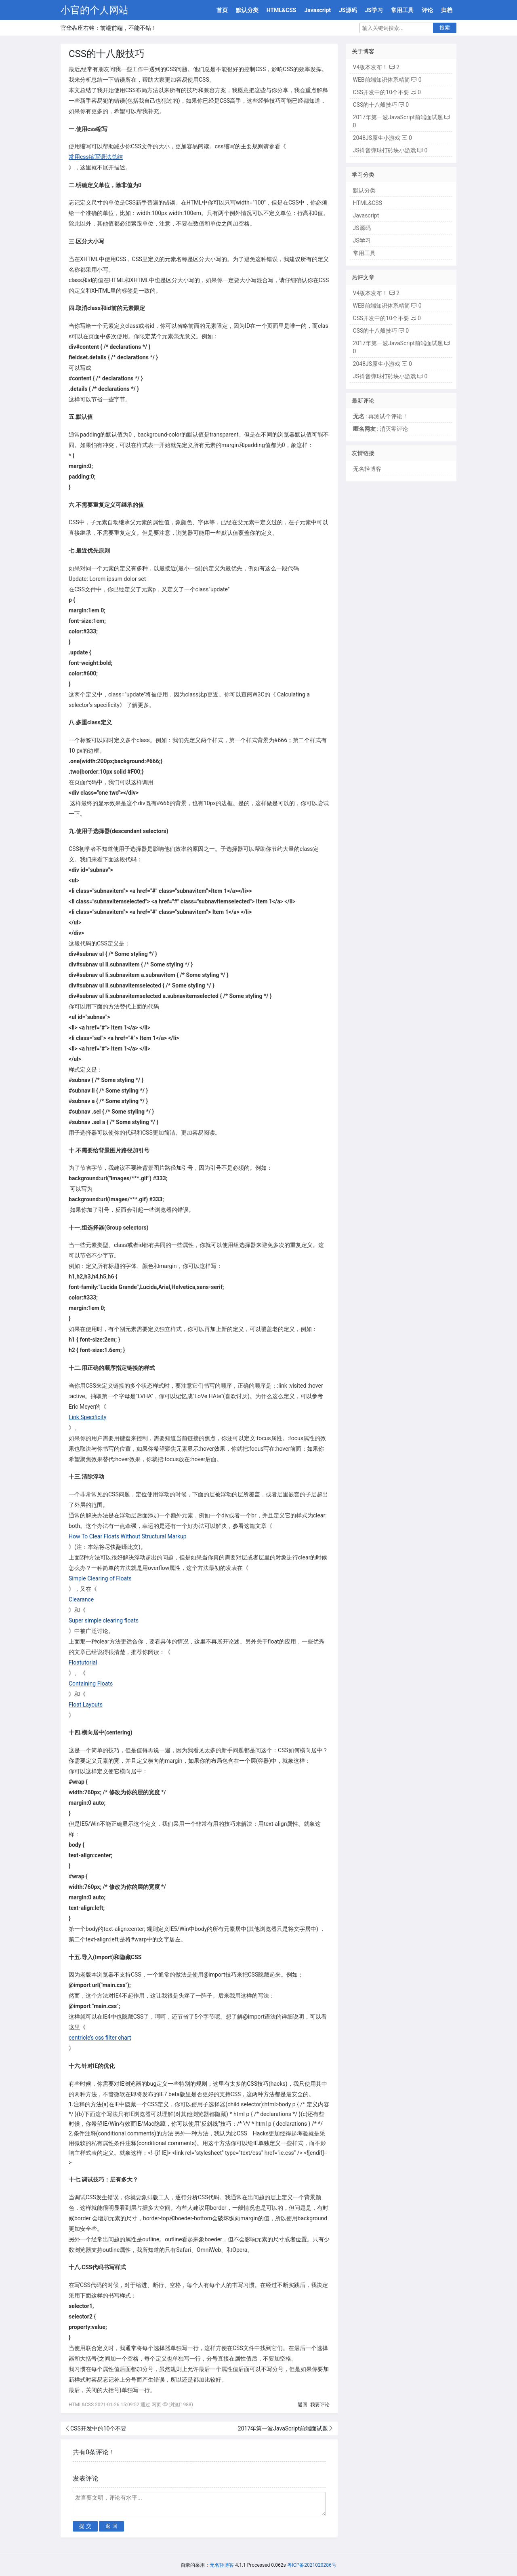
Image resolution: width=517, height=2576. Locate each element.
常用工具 (402, 10)
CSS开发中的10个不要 (98, 2428)
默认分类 (247, 10)
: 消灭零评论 (380, 429)
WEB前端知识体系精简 (381, 79)
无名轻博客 (367, 469)
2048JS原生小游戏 (377, 138)
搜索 (444, 28)
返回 (302, 2404)
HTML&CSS (281, 10)
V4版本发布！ (370, 67)
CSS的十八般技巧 (375, 104)
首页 (222, 10)
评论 (427, 10)
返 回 (111, 2526)
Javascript (317, 10)
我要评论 (320, 2404)
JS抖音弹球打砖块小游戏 (384, 150)
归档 (446, 10)
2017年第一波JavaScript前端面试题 (283, 2428)
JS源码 (348, 10)
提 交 (85, 2526)
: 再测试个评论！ (380, 416)
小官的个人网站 (94, 10)
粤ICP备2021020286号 (311, 2565)
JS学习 (374, 10)
